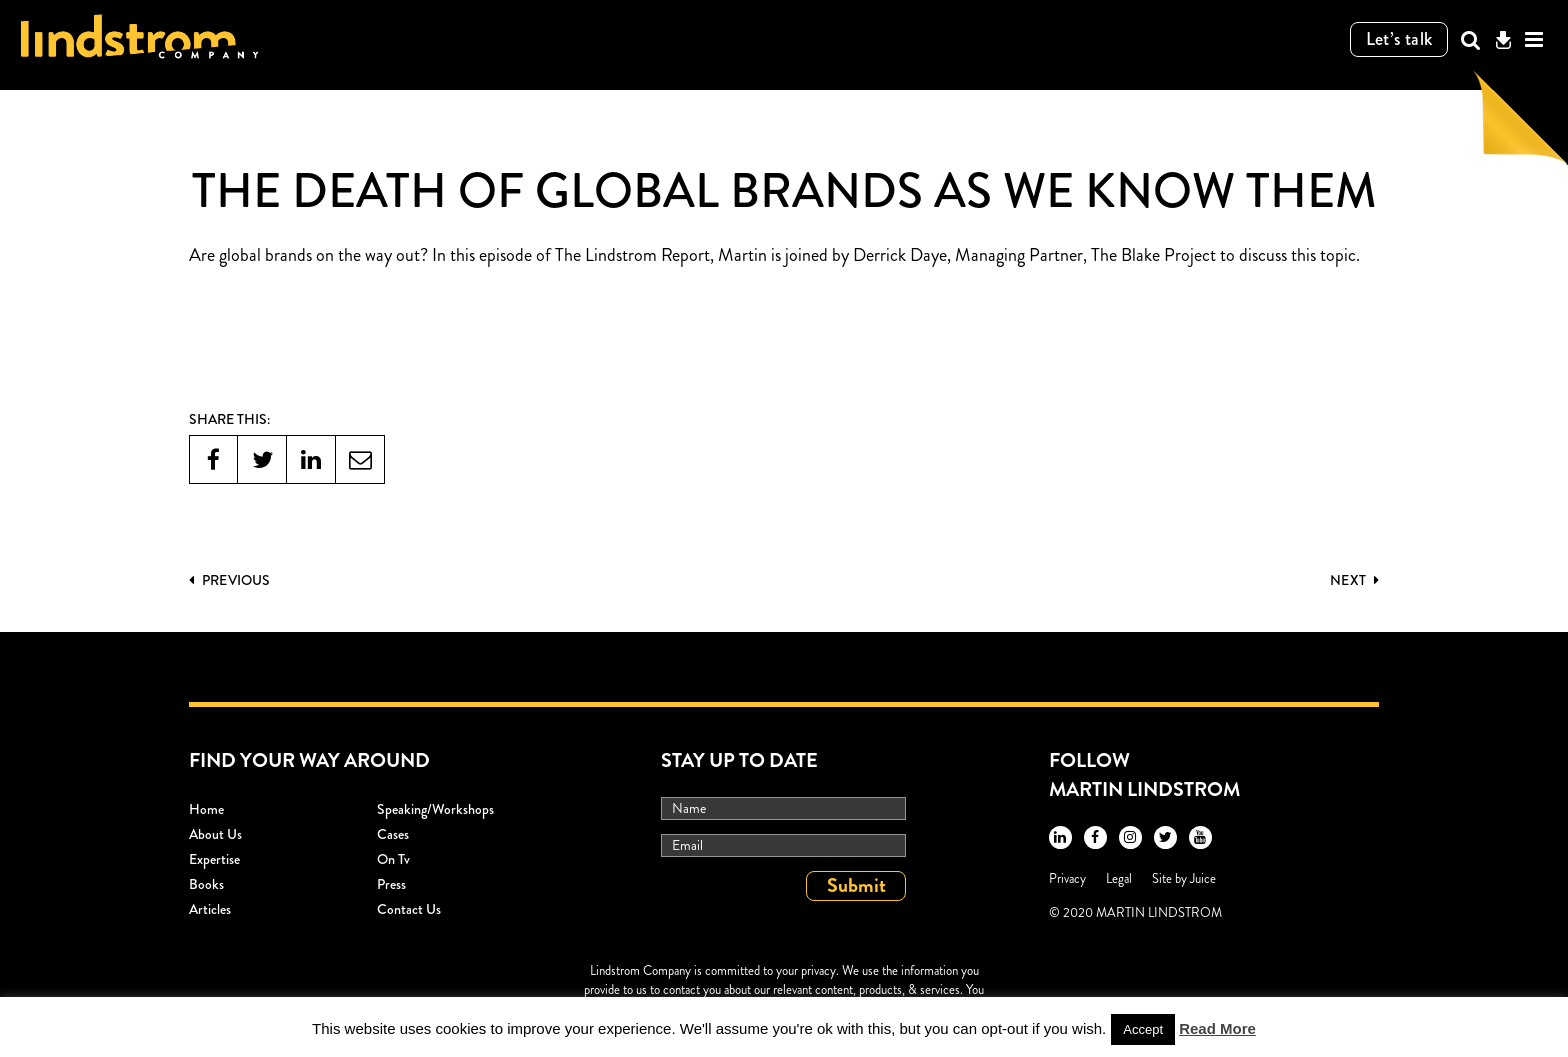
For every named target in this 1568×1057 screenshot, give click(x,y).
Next (1354, 580)
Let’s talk (1399, 39)
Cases (393, 834)
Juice (1203, 878)
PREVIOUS (229, 580)
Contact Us (409, 909)
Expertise (214, 859)
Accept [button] (1143, 1029)
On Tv (393, 859)
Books (206, 884)
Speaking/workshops (435, 809)
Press (391, 884)
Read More (1217, 1028)
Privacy (1067, 878)
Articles (210, 909)
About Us (215, 834)
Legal (1119, 878)
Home (206, 809)
